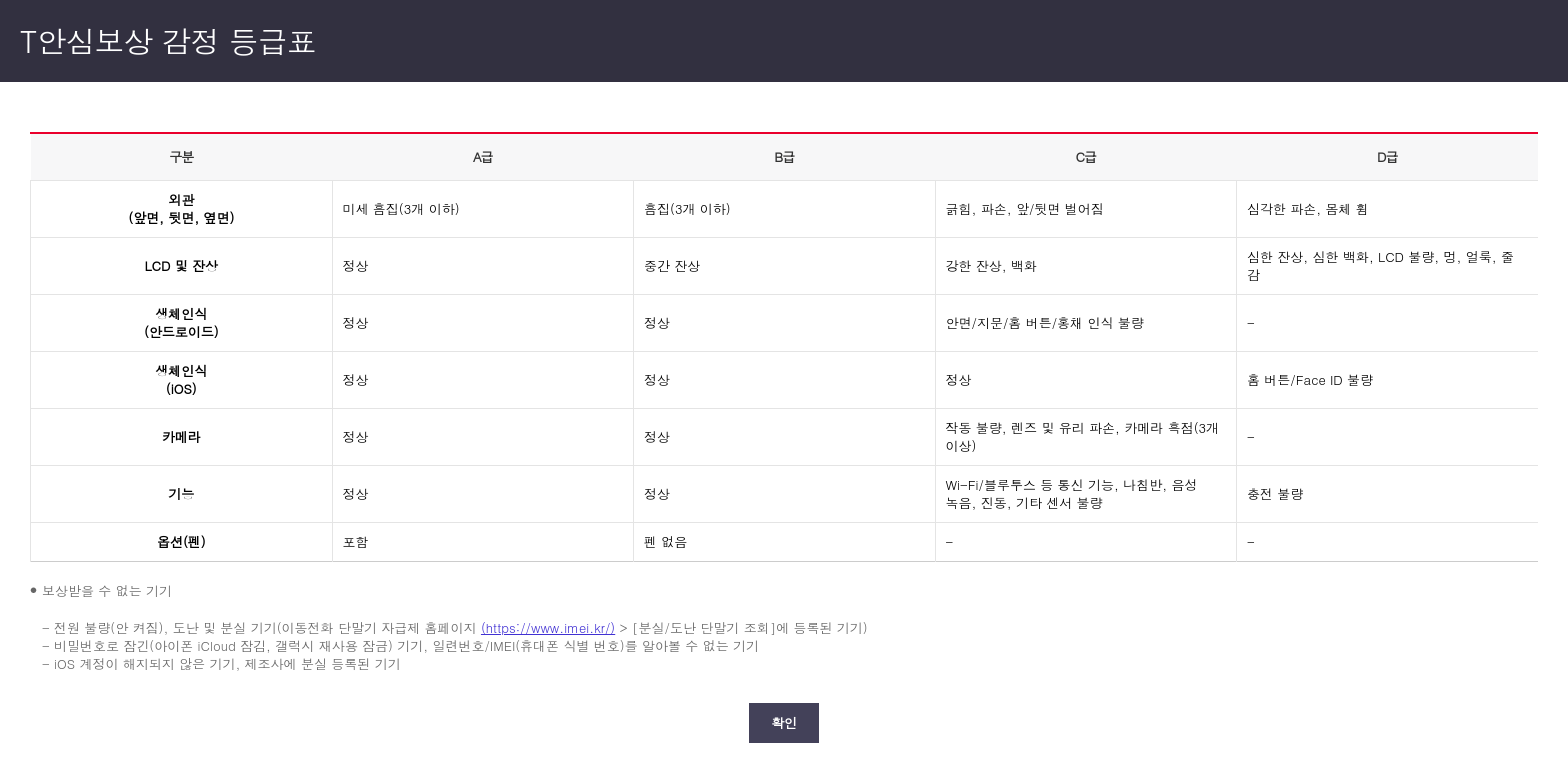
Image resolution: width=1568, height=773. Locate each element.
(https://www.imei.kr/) (548, 627)
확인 (784, 722)
